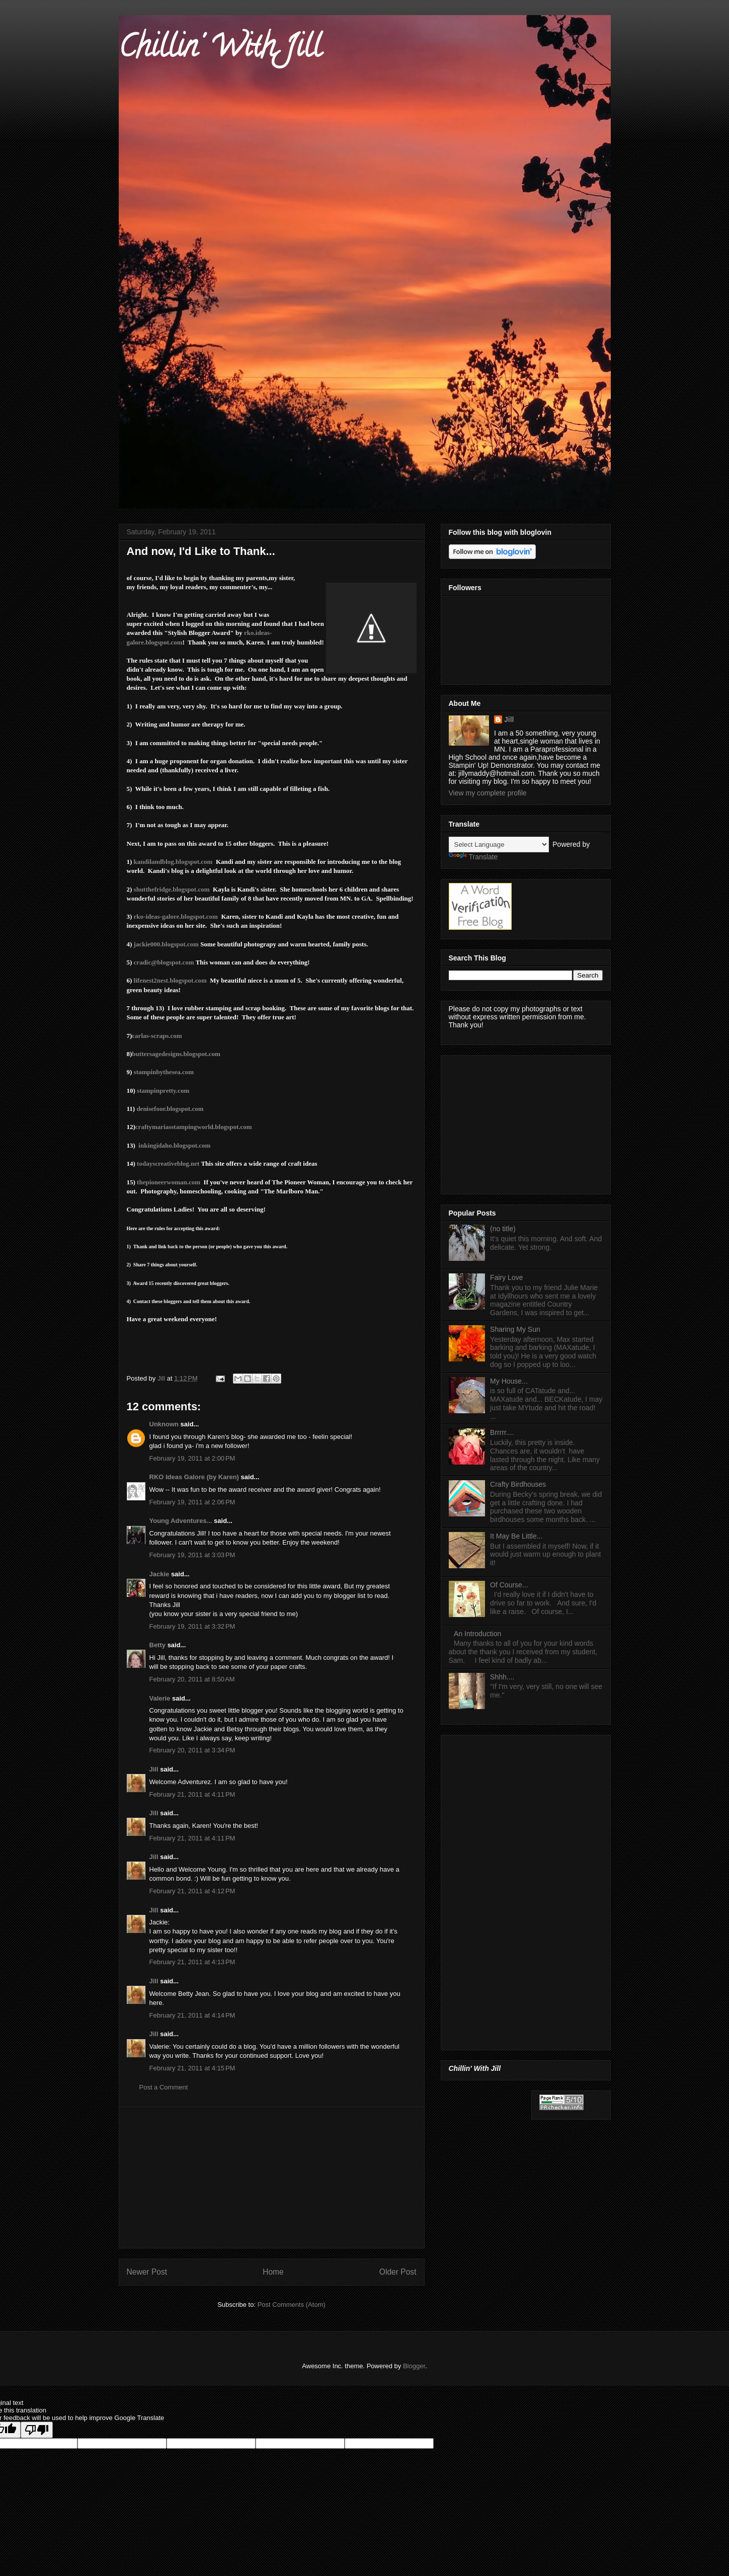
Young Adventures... (180, 1520)
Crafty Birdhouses (518, 1484)
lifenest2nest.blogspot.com (170, 980)
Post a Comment (163, 2087)
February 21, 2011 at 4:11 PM (192, 1794)
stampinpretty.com (163, 1090)
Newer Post (147, 2272)
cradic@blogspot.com (164, 962)
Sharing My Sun (515, 1329)
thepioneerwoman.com (168, 1182)
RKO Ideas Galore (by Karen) (194, 1477)
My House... (509, 1381)
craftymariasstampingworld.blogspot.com (193, 1127)
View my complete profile (488, 793)
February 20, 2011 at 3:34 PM (192, 1750)
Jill (153, 1769)
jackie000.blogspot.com (166, 944)
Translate (473, 857)
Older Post (398, 2272)
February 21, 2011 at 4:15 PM (192, 2068)
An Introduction (477, 1634)
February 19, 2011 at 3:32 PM (192, 1626)
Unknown (164, 1424)
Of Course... (509, 1585)
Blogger (414, 2366)
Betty (157, 1645)
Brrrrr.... (502, 1432)
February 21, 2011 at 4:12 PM (192, 1891)
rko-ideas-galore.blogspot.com (176, 916)
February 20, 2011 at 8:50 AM (192, 1679)
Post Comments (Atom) (292, 2304)
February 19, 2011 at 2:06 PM (192, 1502)
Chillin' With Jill (220, 49)
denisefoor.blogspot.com (169, 1108)
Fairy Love (506, 1277)
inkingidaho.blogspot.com (174, 1145)
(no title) (503, 1229)
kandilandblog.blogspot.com (173, 861)
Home (273, 2272)
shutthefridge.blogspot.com (172, 889)
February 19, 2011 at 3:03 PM (192, 1555)
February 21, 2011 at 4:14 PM (192, 2015)
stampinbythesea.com (164, 1072)
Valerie (160, 1698)
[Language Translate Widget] (499, 844)
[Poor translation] (37, 2430)
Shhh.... (502, 1677)
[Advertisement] (271, 2177)
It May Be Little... (516, 1536)
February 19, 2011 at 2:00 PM (192, 1458)
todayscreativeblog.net (168, 1163)
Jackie (159, 1574)
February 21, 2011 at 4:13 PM (192, 1962)
